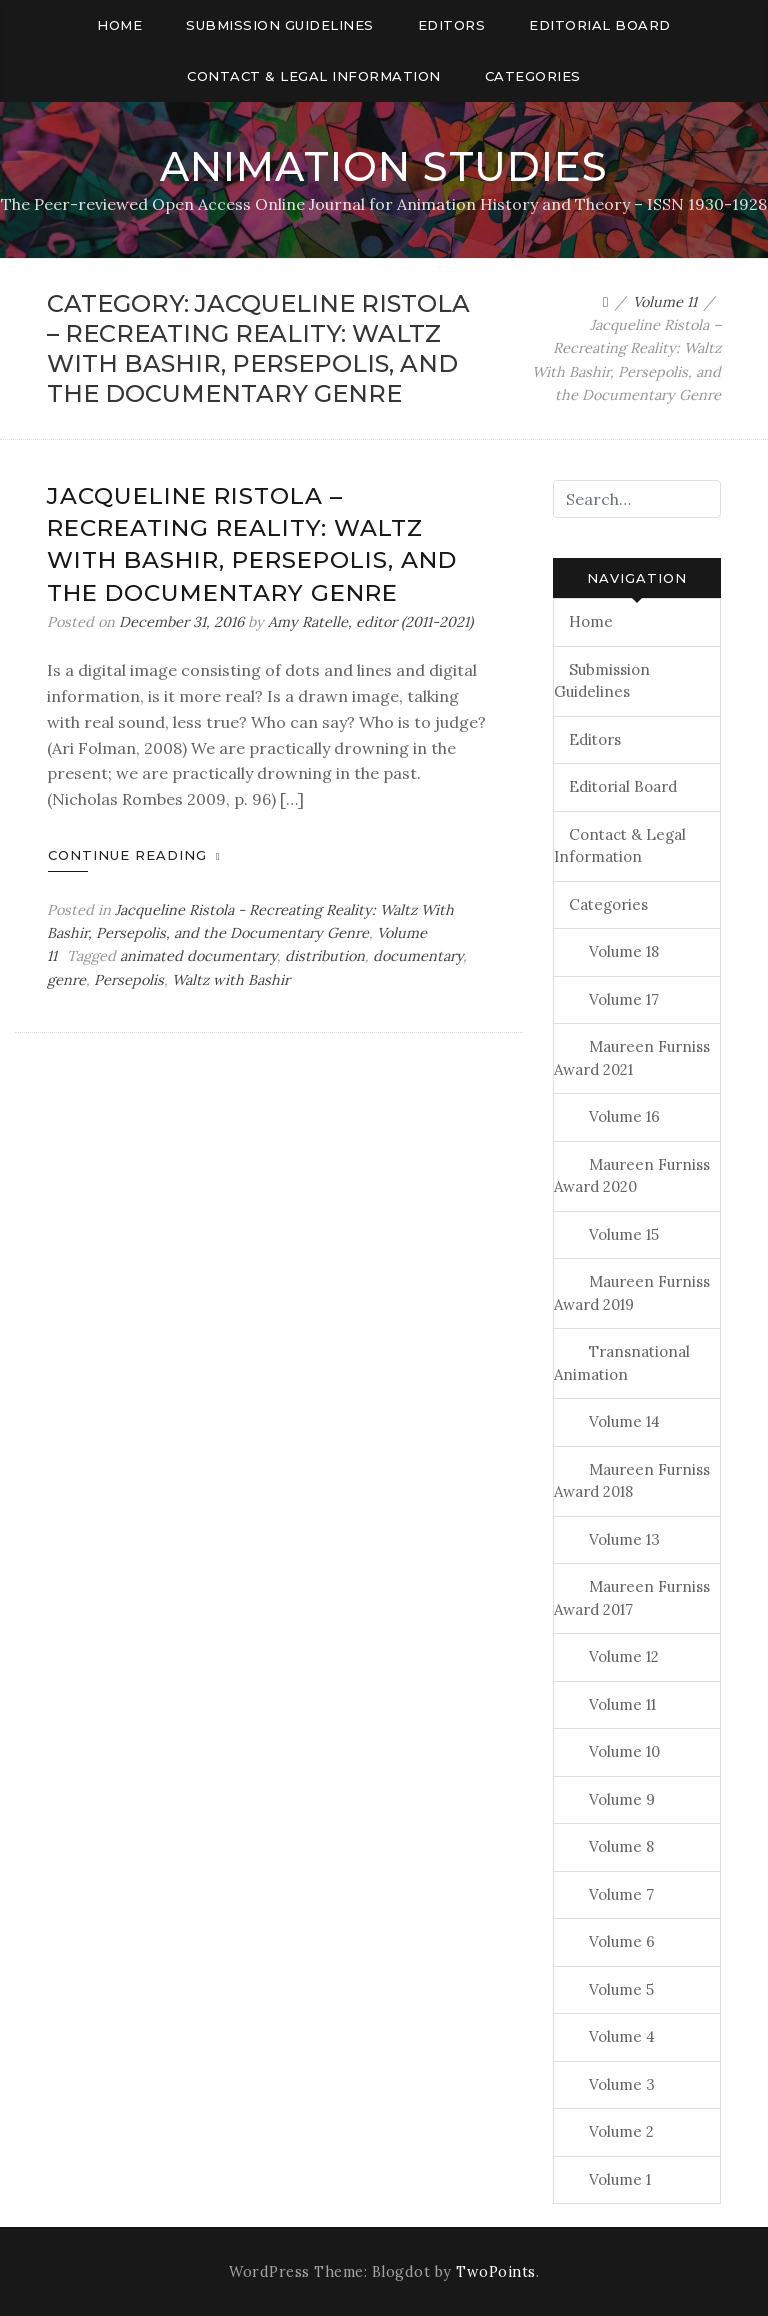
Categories (533, 76)
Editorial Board (600, 25)
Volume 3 (622, 2084)
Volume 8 (621, 1846)
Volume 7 (621, 1894)
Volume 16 (624, 1116)
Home (119, 25)
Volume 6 (622, 1941)
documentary (418, 956)
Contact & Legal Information (314, 76)
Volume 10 (624, 1751)
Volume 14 (624, 1421)
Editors (452, 25)
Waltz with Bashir (231, 980)
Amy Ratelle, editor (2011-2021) (370, 622)
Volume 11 (622, 1704)
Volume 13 (624, 1539)
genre (66, 980)
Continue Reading (134, 855)
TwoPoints (496, 2272)
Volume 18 (624, 951)
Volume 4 (622, 2036)
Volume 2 (621, 2131)
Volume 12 (624, 1656)
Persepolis (129, 980)
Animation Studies (384, 166)
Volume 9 (622, 1799)
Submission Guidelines (280, 25)
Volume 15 (624, 1234)
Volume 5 (621, 1989)
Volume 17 (624, 999)
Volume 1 (620, 2179)
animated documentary (198, 956)
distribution (325, 956)
